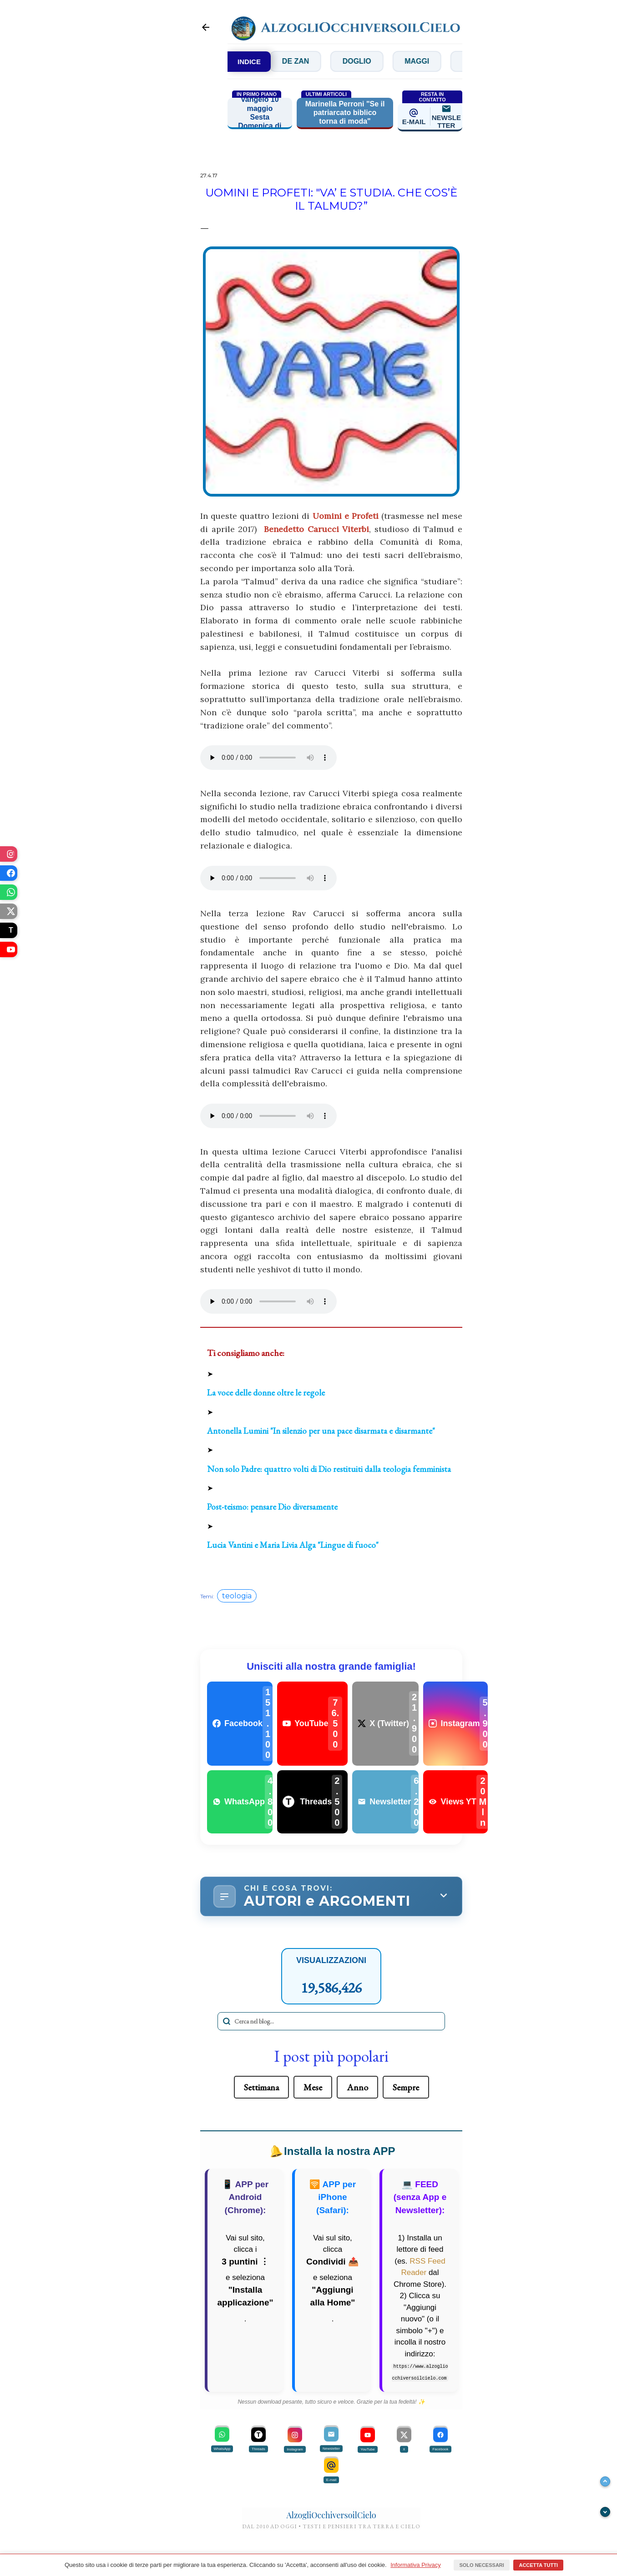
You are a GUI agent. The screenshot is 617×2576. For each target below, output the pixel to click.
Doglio (423, 61)
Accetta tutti (538, 2565)
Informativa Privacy (415, 2564)
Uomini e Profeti (346, 516)
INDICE (249, 61)
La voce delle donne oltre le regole (266, 1392)
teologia (237, 1596)
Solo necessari (481, 2565)
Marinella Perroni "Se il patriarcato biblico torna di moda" (345, 112)
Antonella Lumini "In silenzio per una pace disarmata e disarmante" (321, 1430)
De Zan (361, 61)
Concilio (296, 61)
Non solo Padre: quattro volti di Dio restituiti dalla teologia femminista (329, 1469)
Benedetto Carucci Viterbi (316, 529)
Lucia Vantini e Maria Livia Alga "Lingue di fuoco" (293, 1545)
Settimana (261, 2087)
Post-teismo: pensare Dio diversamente (272, 1506)
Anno (357, 2087)
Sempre (406, 2087)
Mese (312, 2087)
